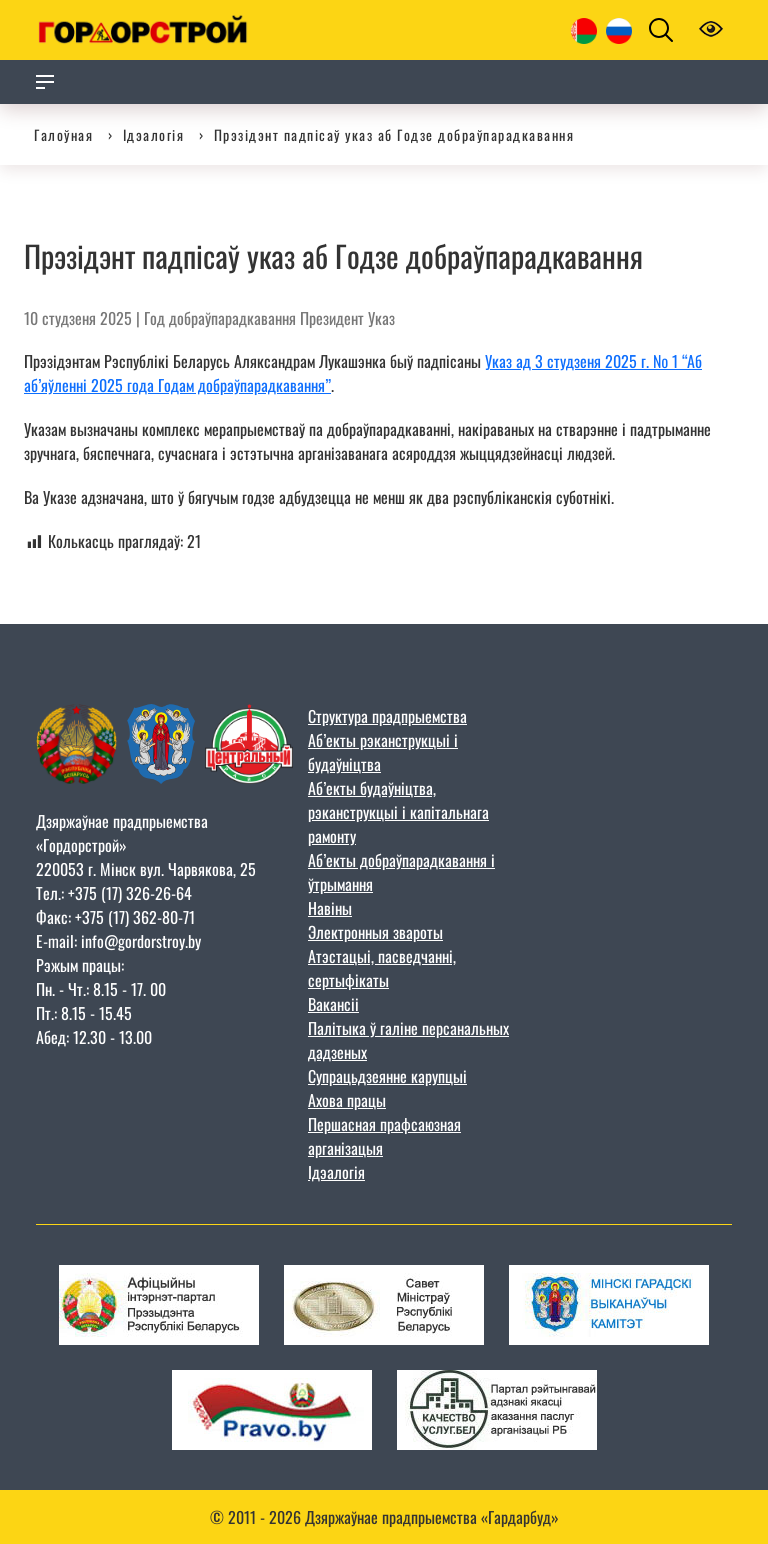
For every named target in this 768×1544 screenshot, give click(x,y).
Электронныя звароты (375, 932)
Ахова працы (347, 1100)
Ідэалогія (336, 1172)
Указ (381, 318)
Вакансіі (333, 1004)
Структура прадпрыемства (387, 716)
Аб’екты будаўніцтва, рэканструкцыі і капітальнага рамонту (398, 812)
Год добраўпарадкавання (220, 318)
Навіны (330, 908)
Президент (332, 318)
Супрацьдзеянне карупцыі (387, 1076)
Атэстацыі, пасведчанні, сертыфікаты (382, 968)
